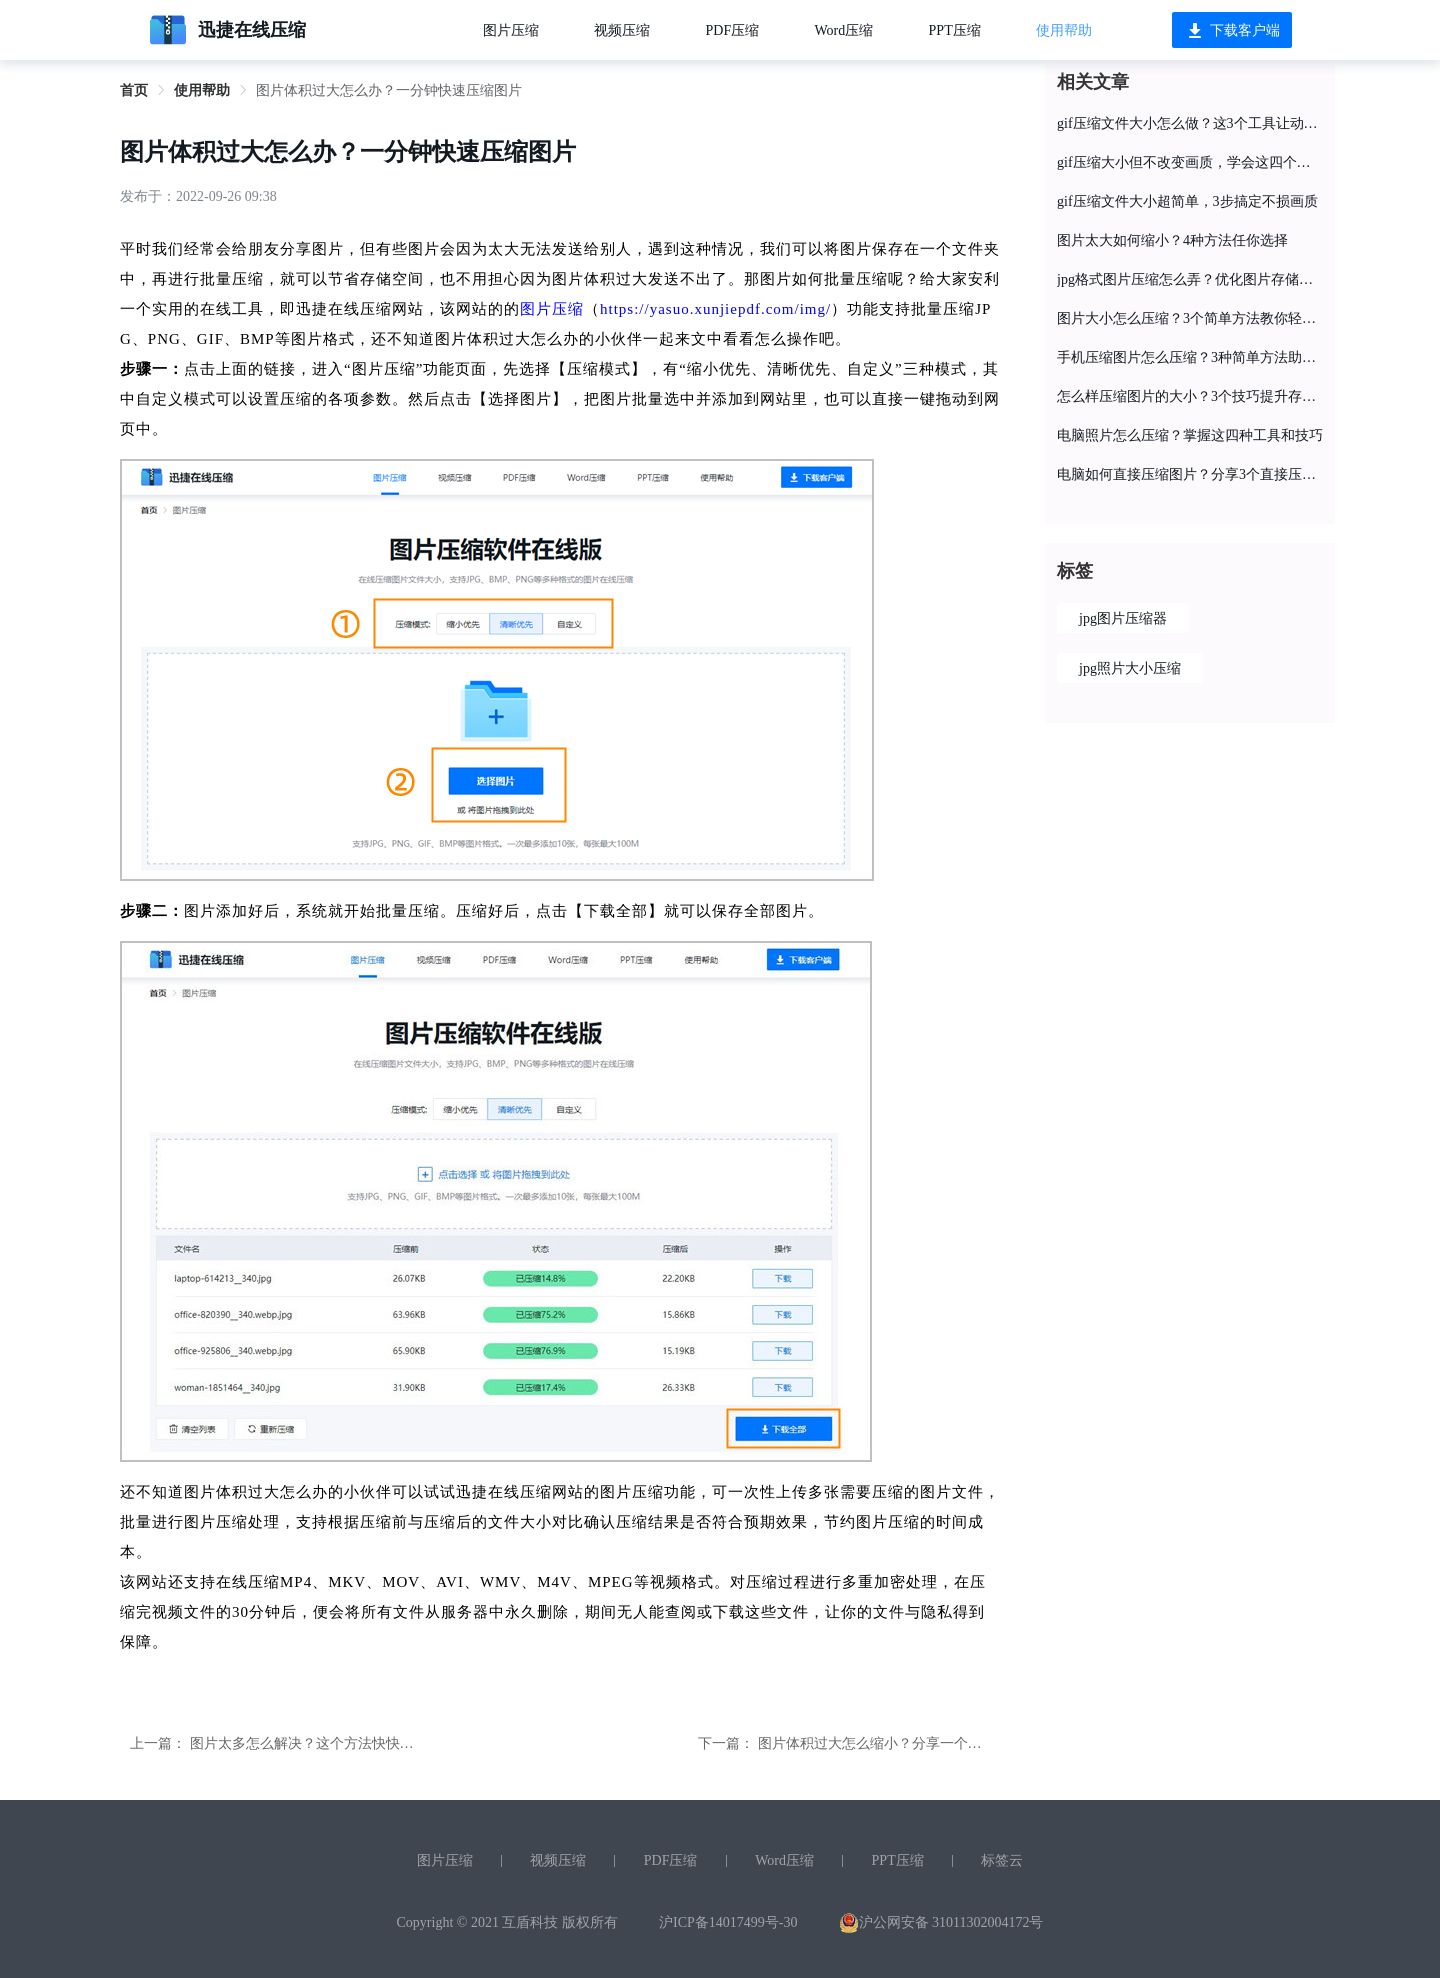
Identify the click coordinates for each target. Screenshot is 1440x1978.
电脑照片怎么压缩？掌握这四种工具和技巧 (1190, 435)
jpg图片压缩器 (1123, 618)
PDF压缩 (733, 30)
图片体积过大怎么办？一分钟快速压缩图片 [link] (389, 90)
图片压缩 (511, 30)
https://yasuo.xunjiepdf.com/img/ (715, 309)
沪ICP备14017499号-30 (728, 1922)
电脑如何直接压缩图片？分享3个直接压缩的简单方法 (1190, 474)
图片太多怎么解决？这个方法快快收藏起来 (323, 1743)
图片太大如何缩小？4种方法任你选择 (1172, 240)
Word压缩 (844, 30)
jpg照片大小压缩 (1130, 668)
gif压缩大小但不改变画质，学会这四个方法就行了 (1190, 162)
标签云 (1002, 1860)
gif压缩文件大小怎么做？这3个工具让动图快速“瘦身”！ (1190, 123)
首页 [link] (134, 90)
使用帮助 (1064, 30)
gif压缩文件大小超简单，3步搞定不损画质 (1187, 201)
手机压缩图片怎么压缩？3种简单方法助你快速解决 (1190, 357)
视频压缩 (622, 30)
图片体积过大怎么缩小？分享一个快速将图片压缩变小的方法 (947, 1743)
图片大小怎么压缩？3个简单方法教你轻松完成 (1190, 318)
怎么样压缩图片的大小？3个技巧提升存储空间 (1190, 396)
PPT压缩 (955, 30)
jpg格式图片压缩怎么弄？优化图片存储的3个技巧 (1190, 279)
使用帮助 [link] (202, 90)
